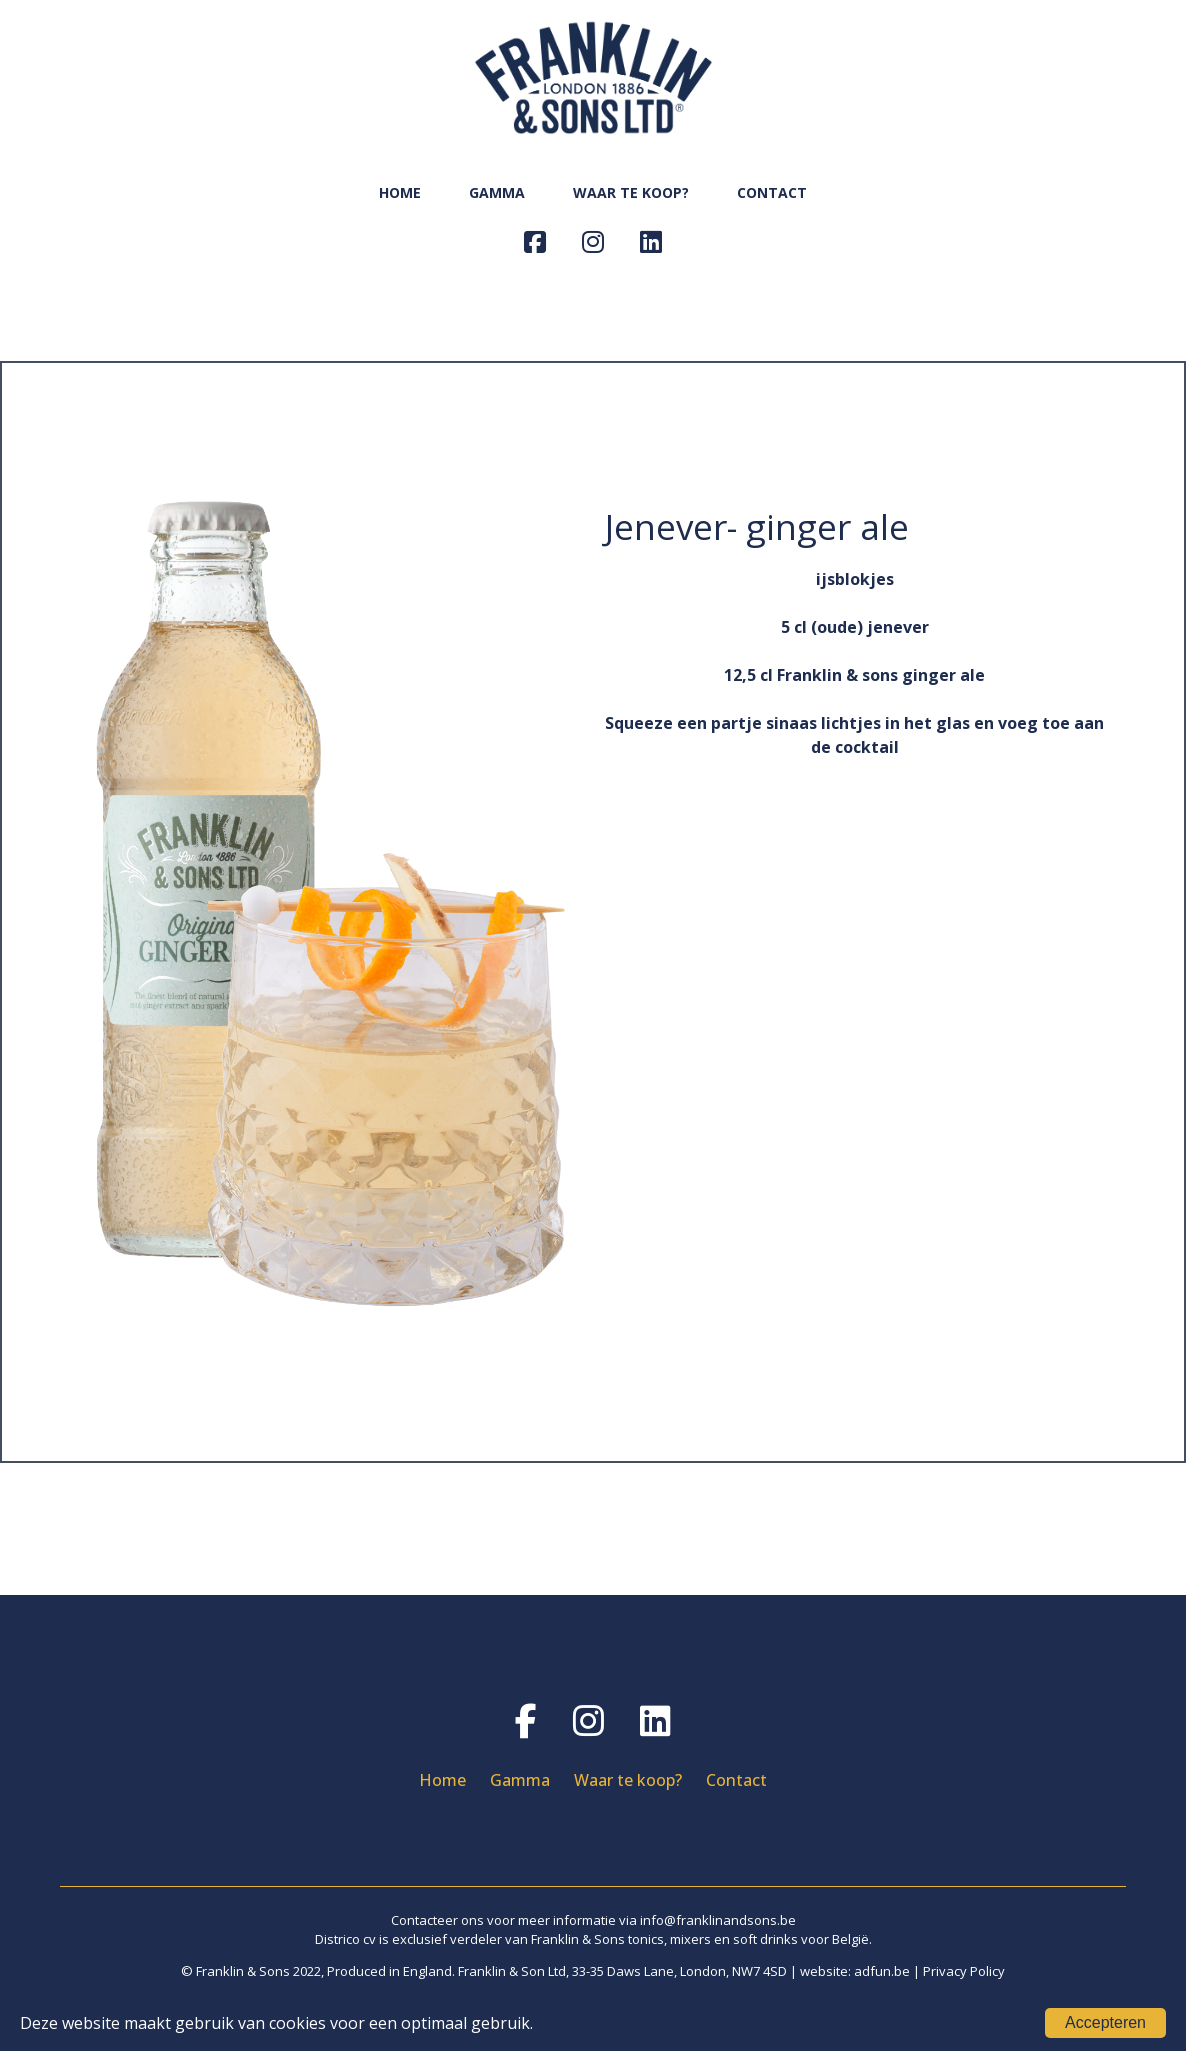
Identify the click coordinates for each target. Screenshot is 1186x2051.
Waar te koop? (628, 1780)
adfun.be (882, 1971)
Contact (736, 1780)
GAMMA (497, 192)
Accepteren (1105, 2022)
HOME (400, 192)
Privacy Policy (964, 1971)
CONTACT (772, 192)
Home (442, 1780)
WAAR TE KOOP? (631, 192)
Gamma (520, 1780)
